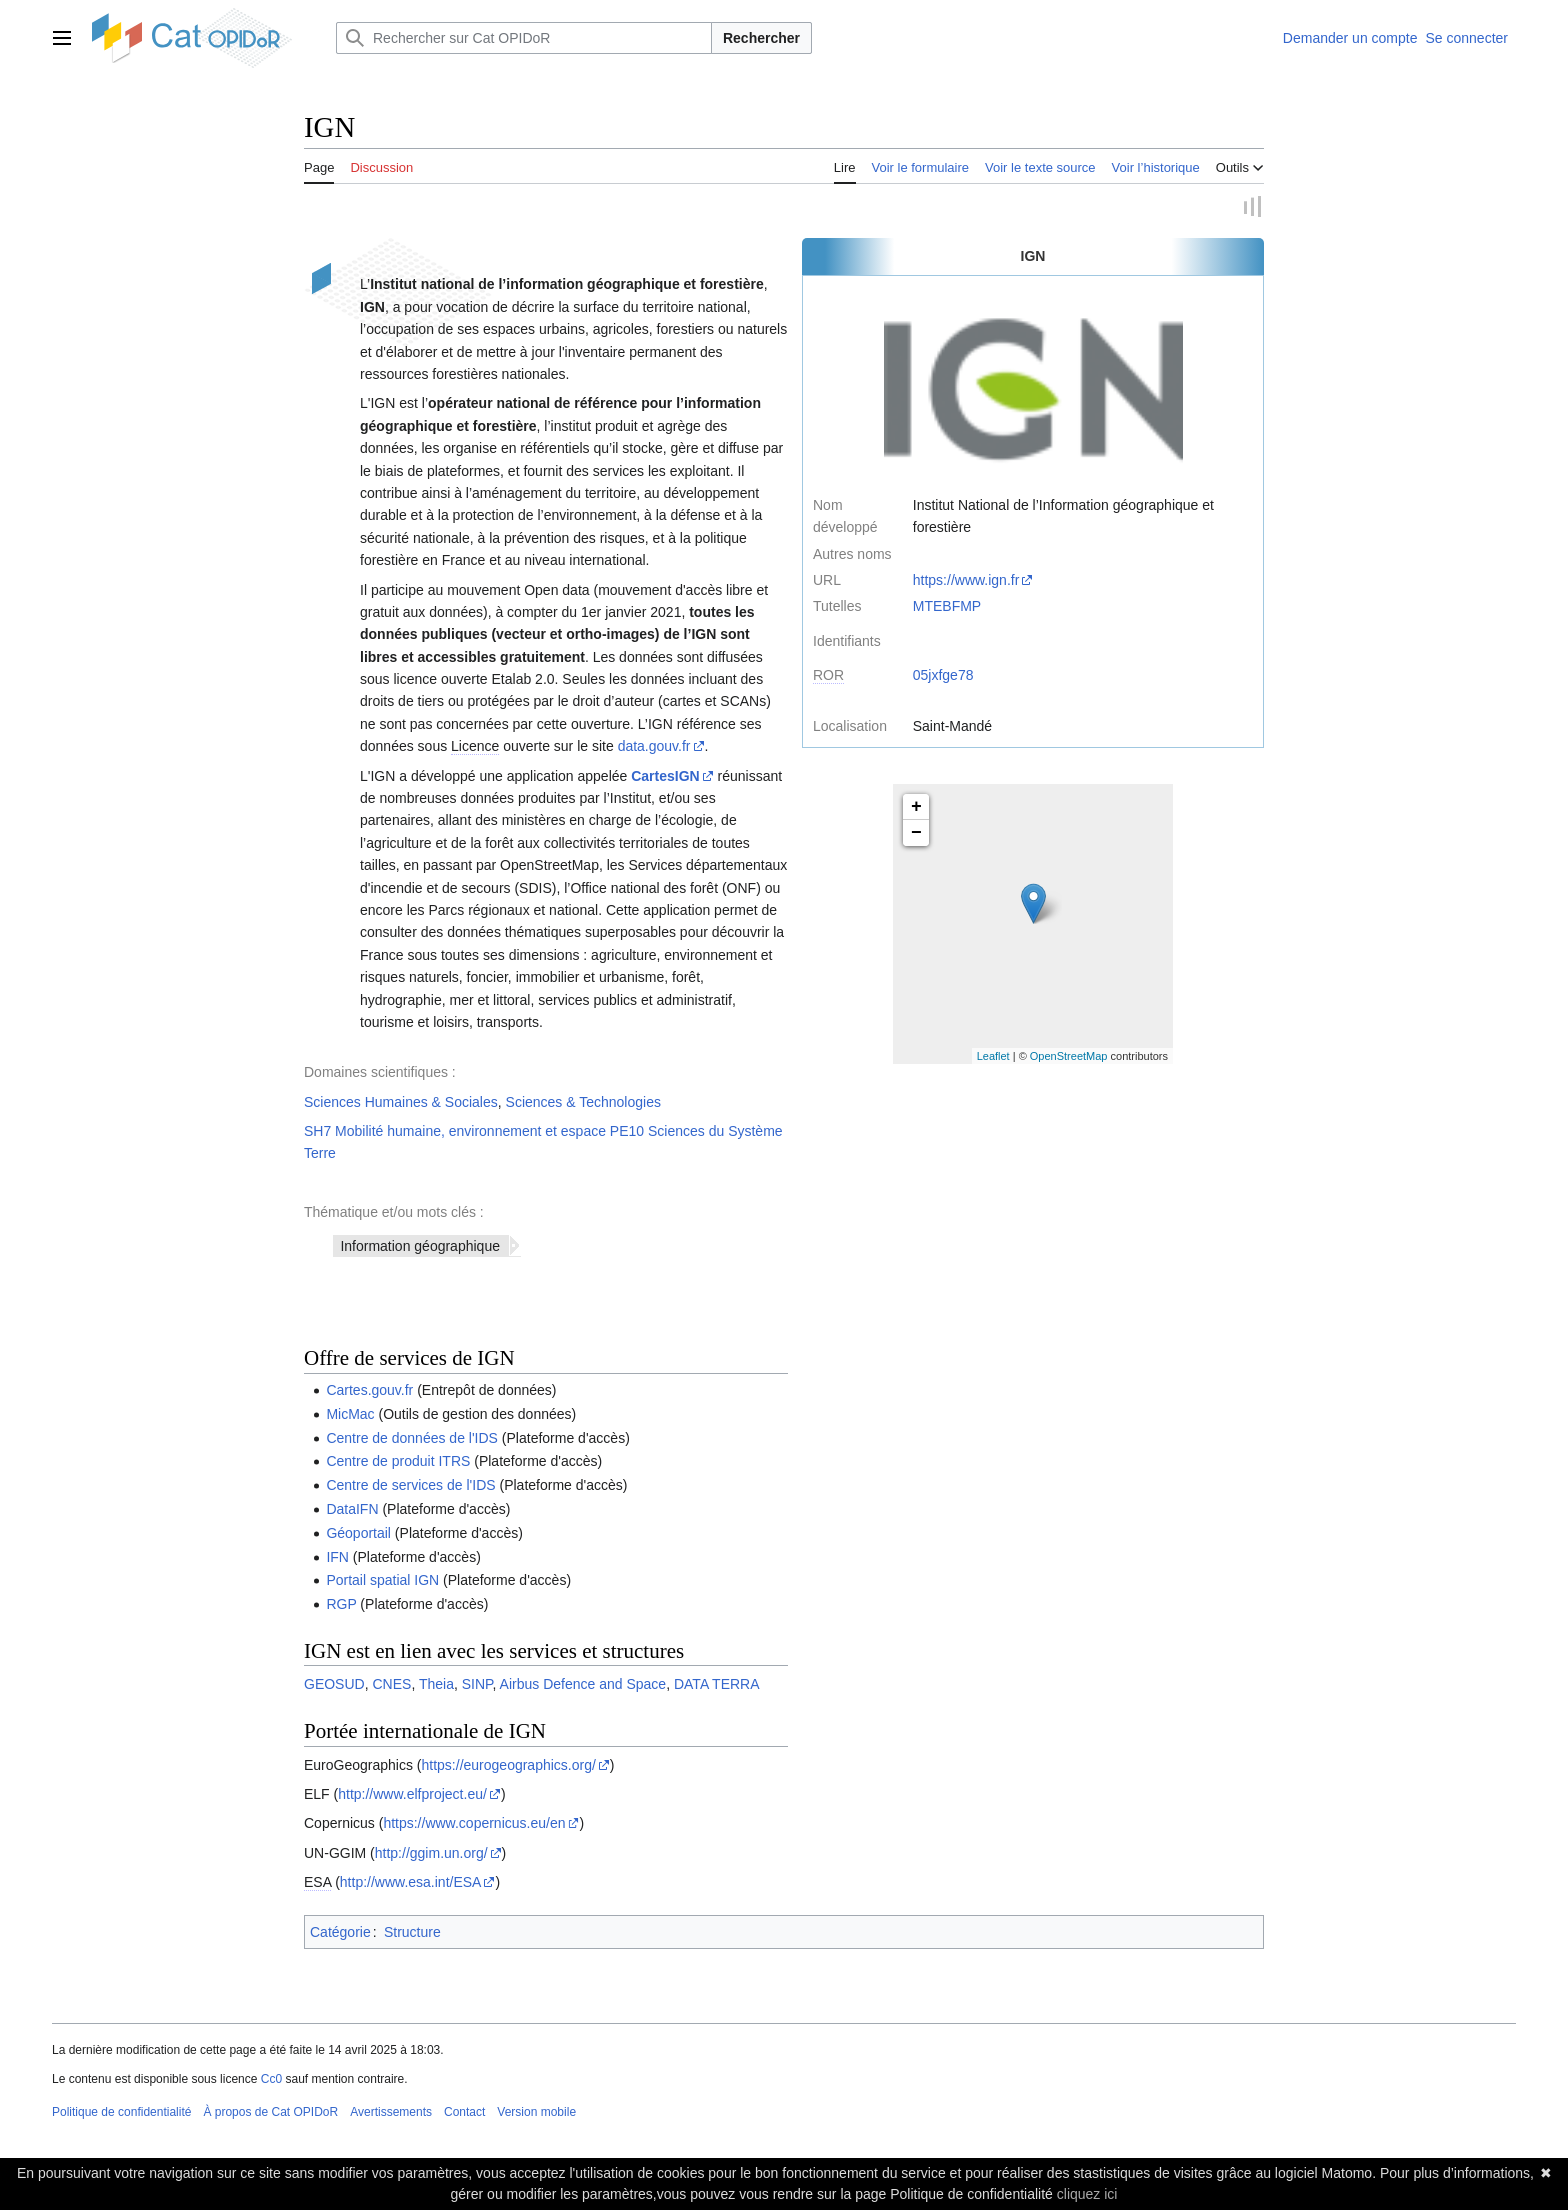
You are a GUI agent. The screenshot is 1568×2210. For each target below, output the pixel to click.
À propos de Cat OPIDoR (270, 2112)
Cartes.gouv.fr (369, 1391)
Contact (464, 2112)
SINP (477, 1685)
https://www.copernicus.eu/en (474, 1824)
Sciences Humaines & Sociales (401, 1102)
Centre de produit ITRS (398, 1462)
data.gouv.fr (654, 747)
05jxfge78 (943, 676)
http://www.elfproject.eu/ (412, 1795)
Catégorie (340, 1932)
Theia (436, 1685)
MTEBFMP (947, 607)
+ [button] (916, 808)
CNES (391, 1685)
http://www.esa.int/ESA (411, 1883)
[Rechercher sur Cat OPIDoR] (524, 38)
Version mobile (536, 2112)
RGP (341, 1605)
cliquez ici (1087, 2194)
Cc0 (271, 2080)
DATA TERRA (717, 1685)
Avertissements (391, 2112)
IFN (337, 1557)
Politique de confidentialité (121, 2112)
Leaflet (993, 1057)
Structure (412, 1932)
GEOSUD (334, 1685)
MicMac (350, 1415)
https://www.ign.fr (966, 581)
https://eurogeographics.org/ (509, 1765)
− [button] (916, 834)
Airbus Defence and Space (583, 1685)
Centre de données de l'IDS (412, 1438)
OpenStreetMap (1069, 1057)
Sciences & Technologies (583, 1102)
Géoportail (358, 1534)
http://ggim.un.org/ (431, 1854)
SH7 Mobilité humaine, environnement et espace (455, 1132)
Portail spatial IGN (382, 1581)
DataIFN (352, 1510)
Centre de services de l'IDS (410, 1486)
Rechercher (761, 38)
